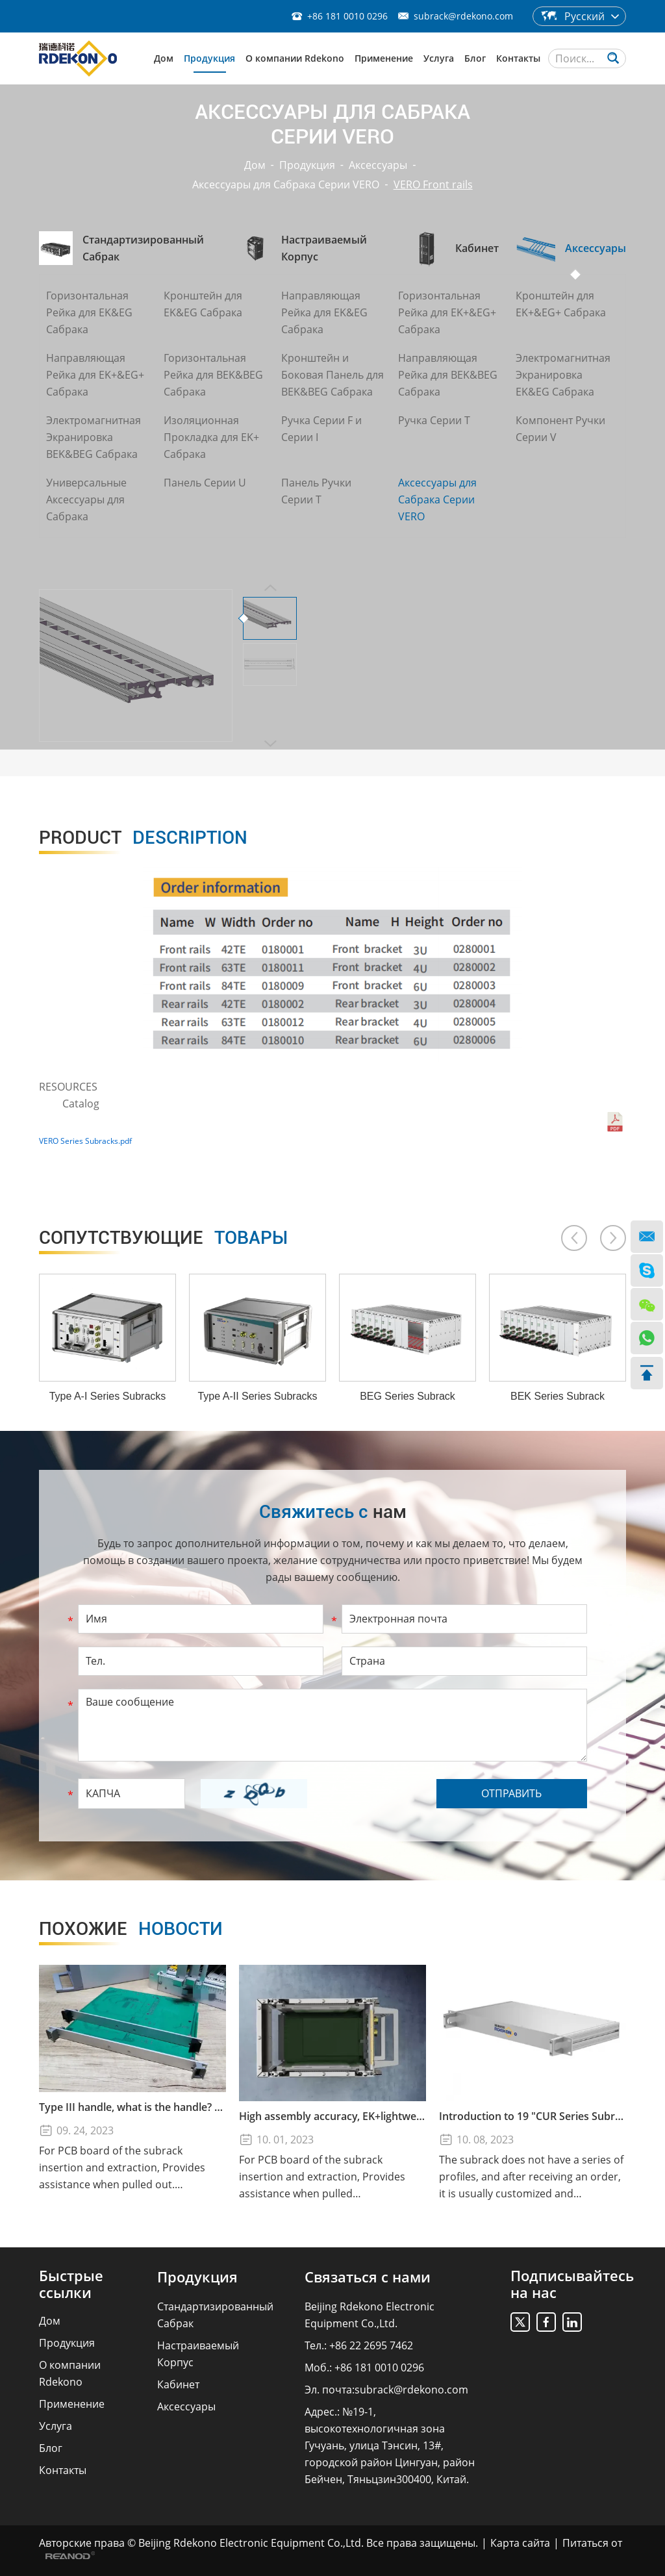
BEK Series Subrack (557, 1396)
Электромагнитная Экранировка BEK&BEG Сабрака (93, 437)
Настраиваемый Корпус (198, 2353)
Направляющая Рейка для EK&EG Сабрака (324, 312)
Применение (384, 58)
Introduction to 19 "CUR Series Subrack (532, 2116)
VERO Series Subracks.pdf (85, 1140)
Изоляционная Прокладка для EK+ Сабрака (211, 437)
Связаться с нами (368, 2276)
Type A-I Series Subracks (107, 1396)
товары (163, 1238)
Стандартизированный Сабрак (215, 2314)
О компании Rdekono (294, 58)
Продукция (209, 58)
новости (131, 1929)
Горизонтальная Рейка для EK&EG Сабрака (89, 312)
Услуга (438, 58)
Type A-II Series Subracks (257, 1396)
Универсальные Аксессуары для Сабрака (86, 499)
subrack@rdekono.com (463, 16)
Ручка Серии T (434, 420)
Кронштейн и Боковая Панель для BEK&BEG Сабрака (332, 375)
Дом (163, 58)
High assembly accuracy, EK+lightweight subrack (332, 2116)
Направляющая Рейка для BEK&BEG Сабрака (447, 375)
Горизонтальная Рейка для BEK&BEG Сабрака (213, 375)
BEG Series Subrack (407, 1396)
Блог (475, 58)
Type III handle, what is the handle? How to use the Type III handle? (132, 2107)
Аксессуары (378, 165)
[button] (574, 1238)
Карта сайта (520, 2543)
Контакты (518, 58)
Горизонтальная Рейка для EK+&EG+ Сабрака (447, 312)
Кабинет (178, 2384)
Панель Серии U (205, 482)
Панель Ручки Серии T (316, 491)
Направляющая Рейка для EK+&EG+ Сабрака (95, 375)
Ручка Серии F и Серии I (321, 428)
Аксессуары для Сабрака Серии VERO (285, 184)
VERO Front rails (433, 184)
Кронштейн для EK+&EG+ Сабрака (561, 304)
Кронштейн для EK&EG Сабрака (203, 304)
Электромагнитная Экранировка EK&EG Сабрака (563, 375)
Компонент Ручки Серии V (560, 428)
